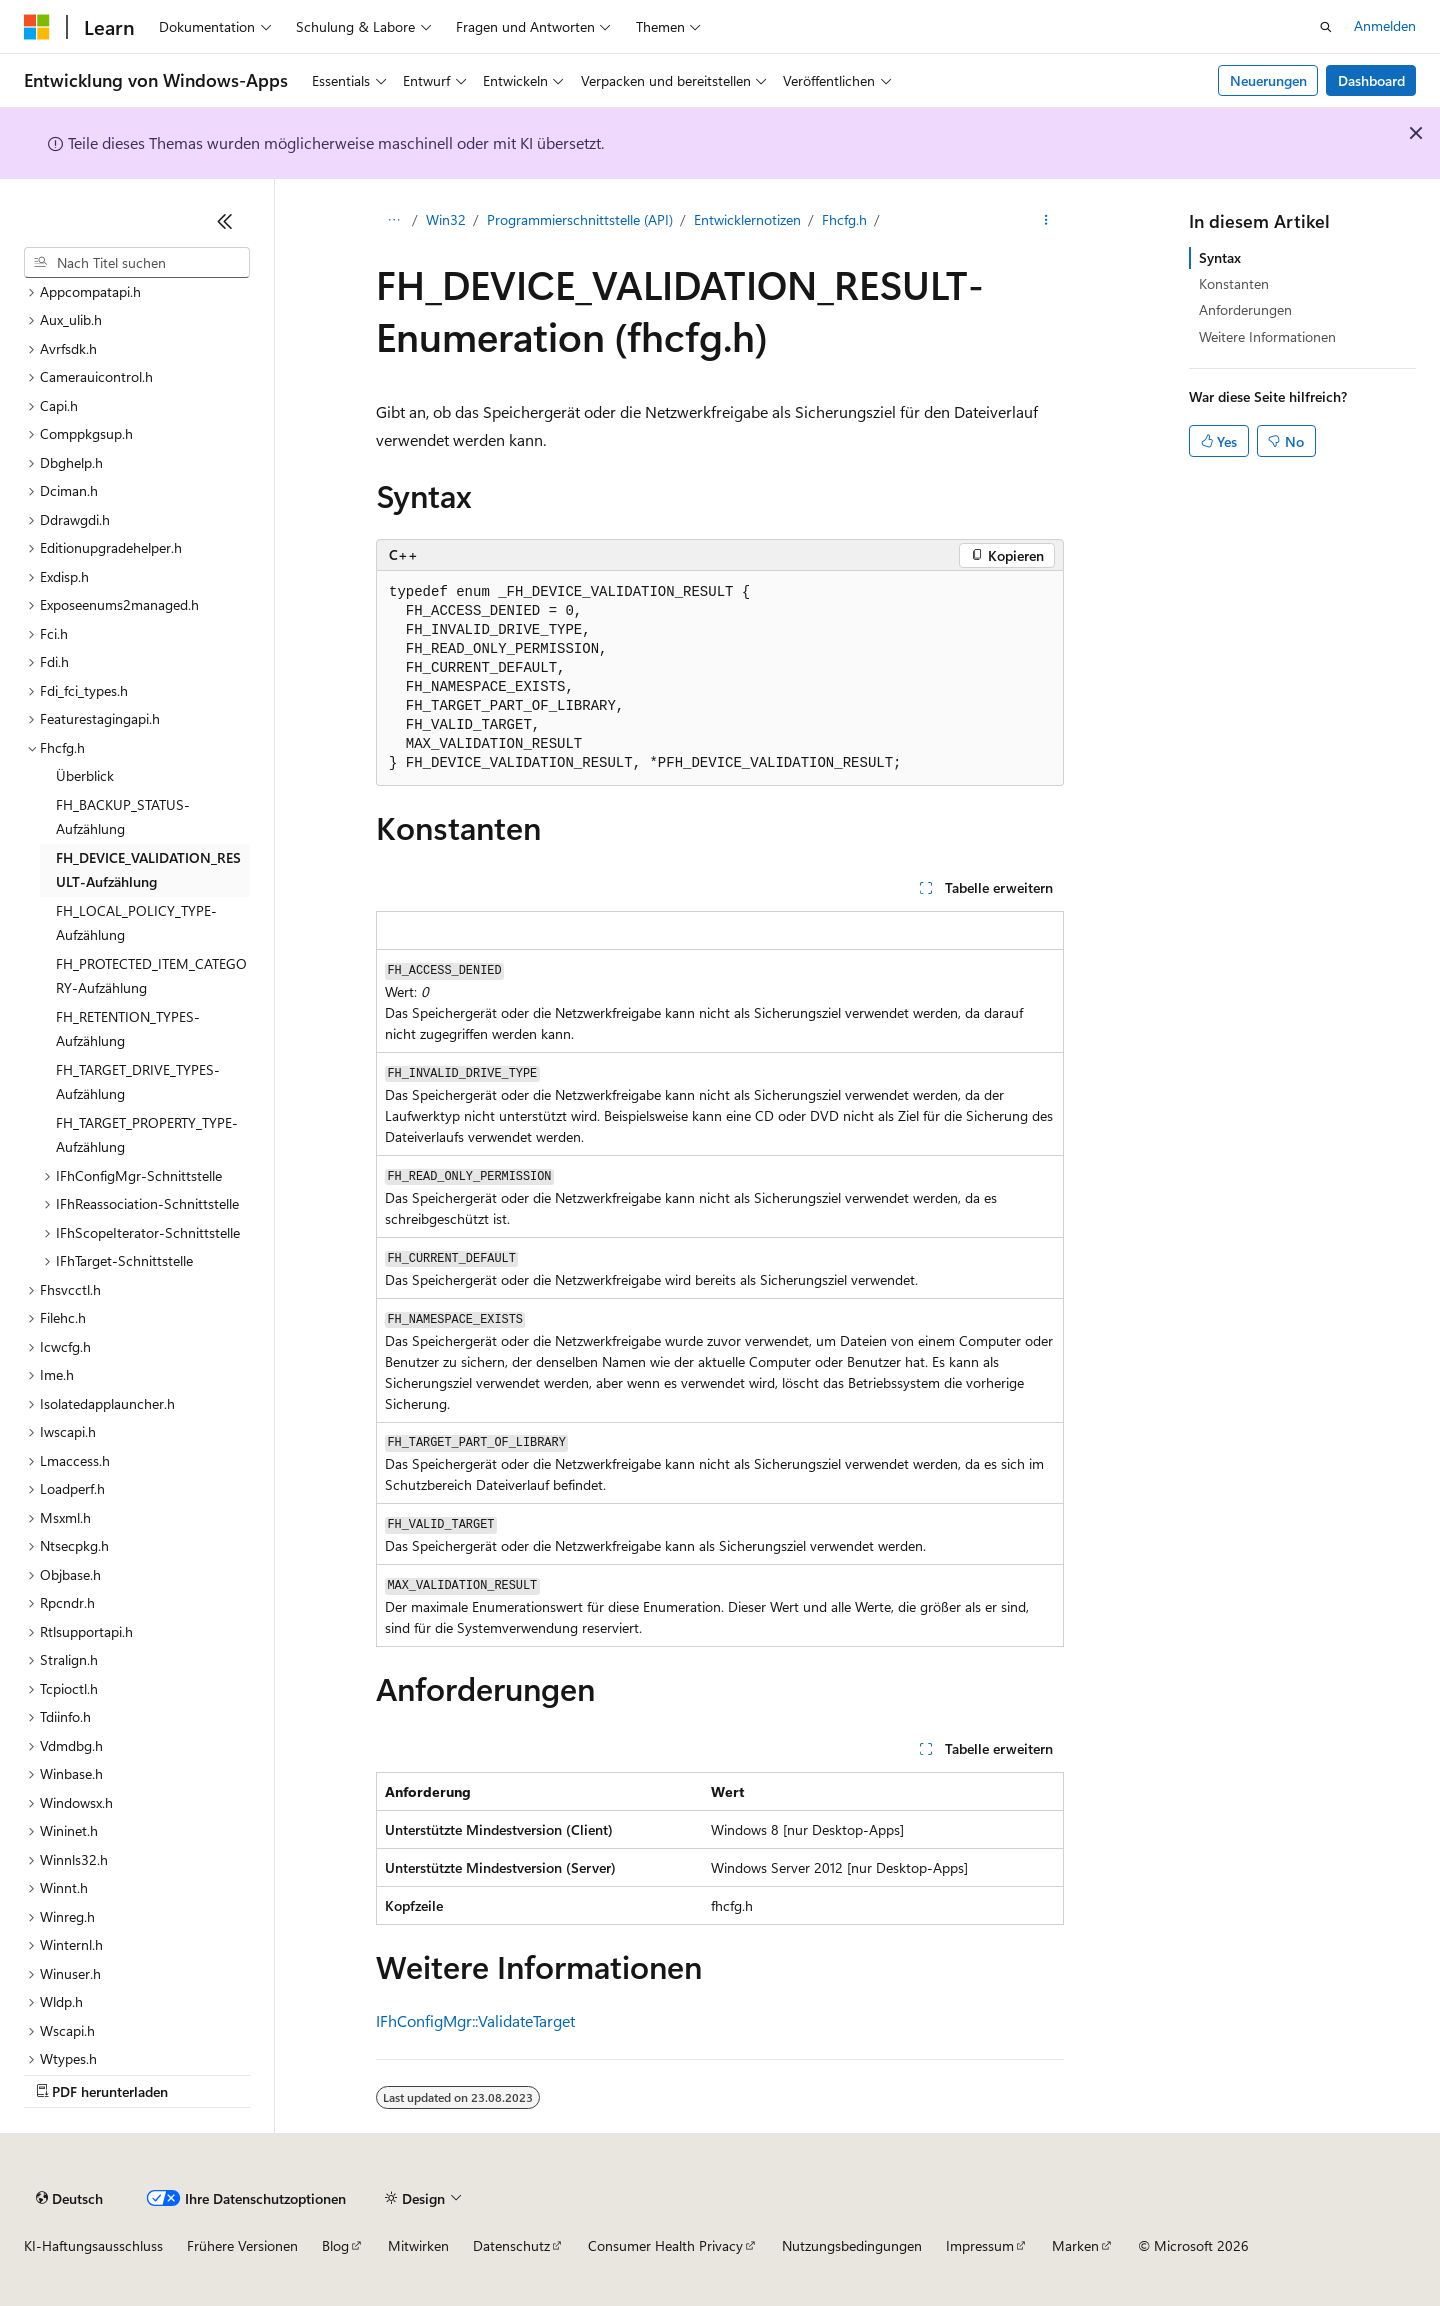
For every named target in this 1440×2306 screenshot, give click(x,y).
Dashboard (1371, 80)
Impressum (980, 2245)
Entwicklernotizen (747, 219)
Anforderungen (1245, 309)
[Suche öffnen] (1326, 27)
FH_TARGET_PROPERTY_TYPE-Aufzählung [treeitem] (147, 1135)
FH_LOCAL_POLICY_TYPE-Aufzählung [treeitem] (136, 923)
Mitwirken (418, 2245)
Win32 (446, 219)
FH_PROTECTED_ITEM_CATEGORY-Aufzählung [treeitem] (151, 976)
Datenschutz (511, 2245)
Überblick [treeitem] (85, 775)
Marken (1075, 2245)
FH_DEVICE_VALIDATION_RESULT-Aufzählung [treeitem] (148, 870)
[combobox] (137, 263)
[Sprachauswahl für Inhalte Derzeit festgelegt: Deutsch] (69, 2198)
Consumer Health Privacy (665, 2245)
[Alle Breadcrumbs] (393, 221)
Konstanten (1234, 283)
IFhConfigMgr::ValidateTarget (475, 2020)
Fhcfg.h (844, 219)
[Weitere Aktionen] (1046, 221)
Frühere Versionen (242, 2245)
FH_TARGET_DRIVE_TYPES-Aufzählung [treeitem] (138, 1082)
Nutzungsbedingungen (852, 2245)
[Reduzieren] (225, 221)
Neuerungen (1268, 80)
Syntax (1220, 257)
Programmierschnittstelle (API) (580, 219)
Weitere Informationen (1267, 336)
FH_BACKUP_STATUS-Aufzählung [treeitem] (123, 817)
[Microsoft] (37, 27)
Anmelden (1385, 25)
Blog (335, 2245)
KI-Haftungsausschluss (93, 2245)
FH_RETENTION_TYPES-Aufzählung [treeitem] (128, 1029)
